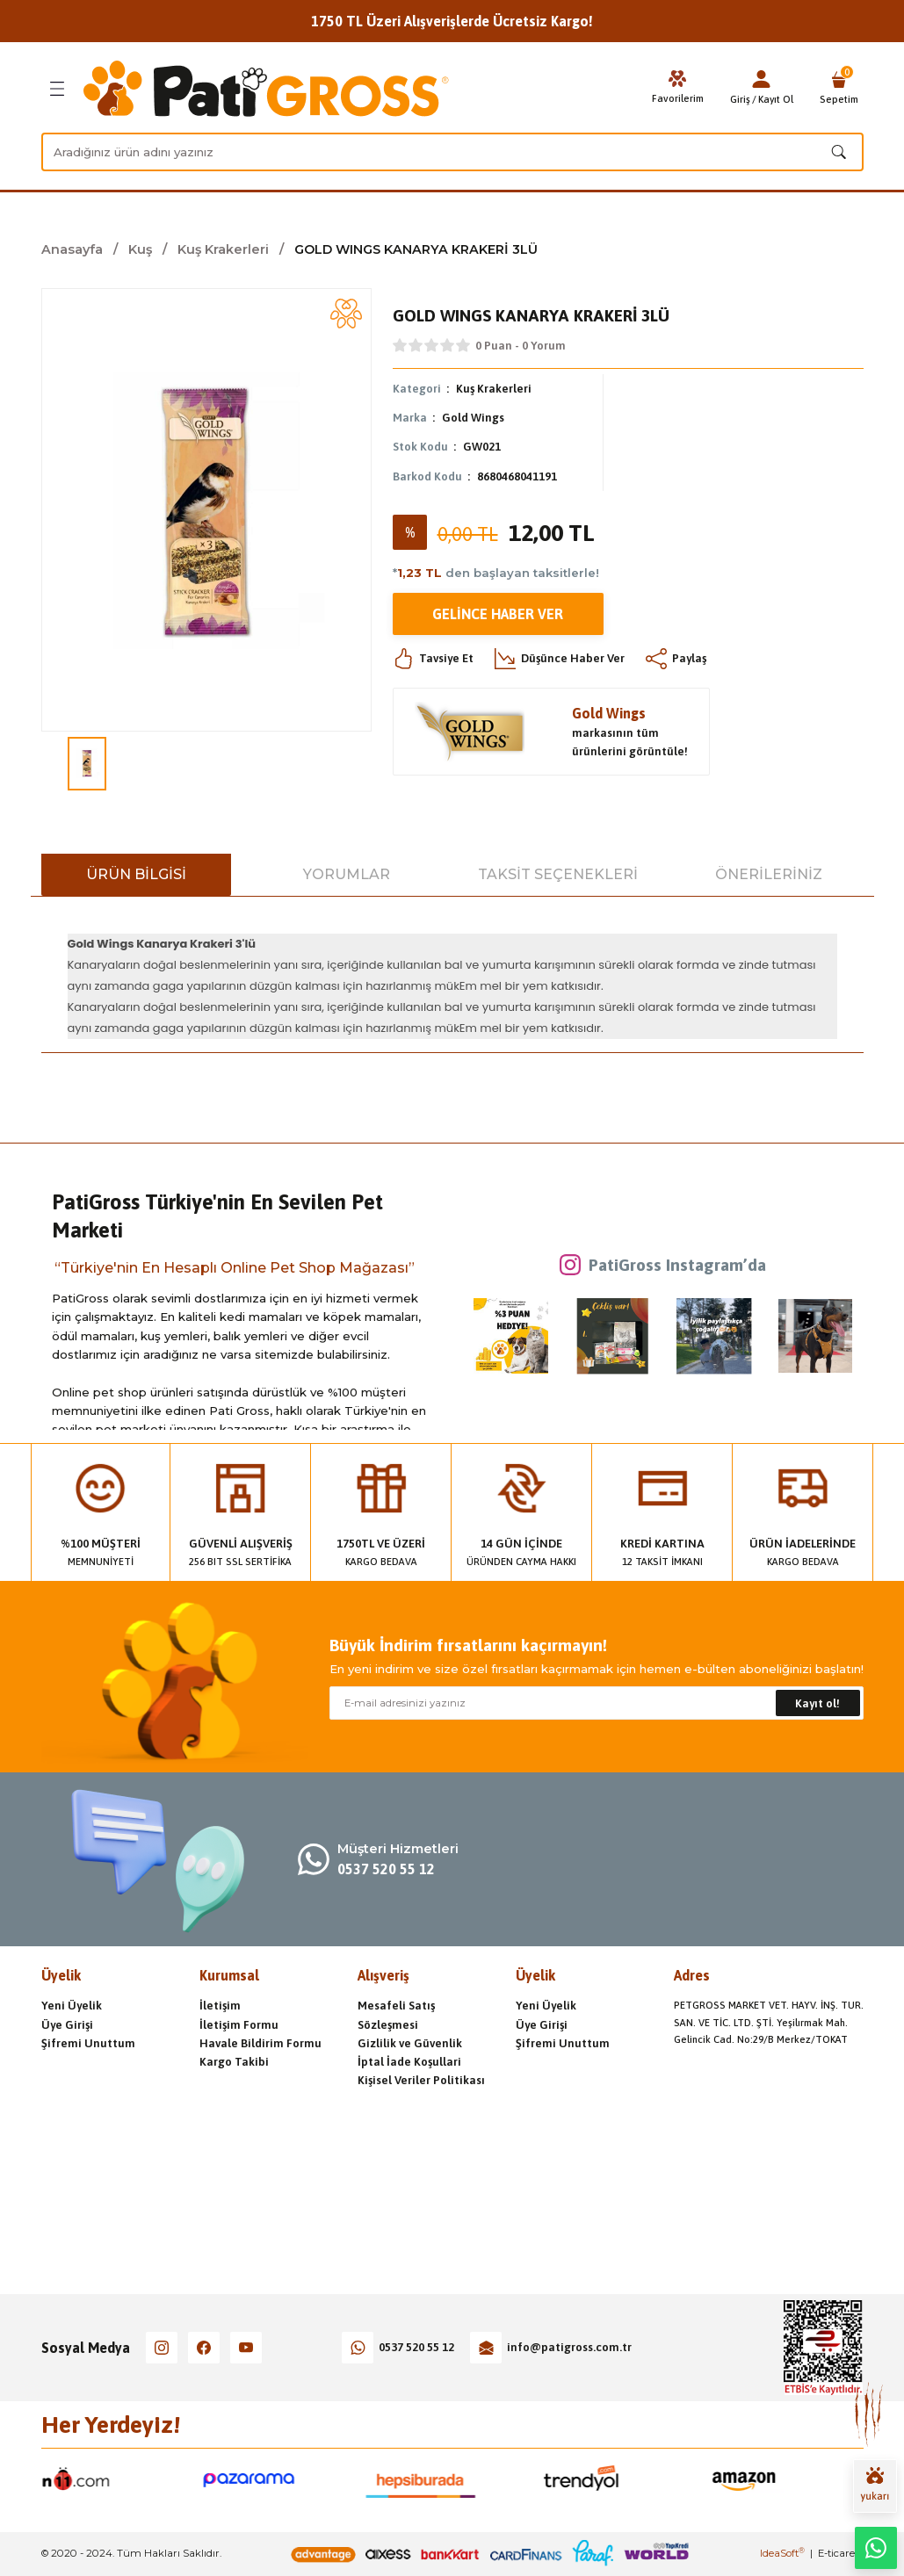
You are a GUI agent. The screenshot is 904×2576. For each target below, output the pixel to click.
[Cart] (839, 88)
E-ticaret (838, 2553)
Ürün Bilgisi (136, 874)
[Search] (452, 152)
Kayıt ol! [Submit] (817, 1703)
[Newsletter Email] (596, 1703)
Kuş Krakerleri (494, 388)
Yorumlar (346, 874)
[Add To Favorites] (346, 313)
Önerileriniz (768, 874)
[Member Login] (761, 79)
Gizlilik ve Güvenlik (410, 2043)
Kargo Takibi (234, 2061)
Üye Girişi (67, 2024)
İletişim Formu (238, 2024)
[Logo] (266, 89)
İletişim (220, 2005)
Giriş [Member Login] (740, 99)
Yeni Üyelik (71, 2005)
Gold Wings (473, 417)
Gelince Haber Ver (497, 614)
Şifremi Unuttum (88, 2043)
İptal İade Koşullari (409, 2061)
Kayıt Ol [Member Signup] (775, 99)
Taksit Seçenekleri (558, 874)
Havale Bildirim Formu (260, 2043)
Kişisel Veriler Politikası (421, 2080)
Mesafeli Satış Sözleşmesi (396, 2015)
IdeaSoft (782, 2553)
